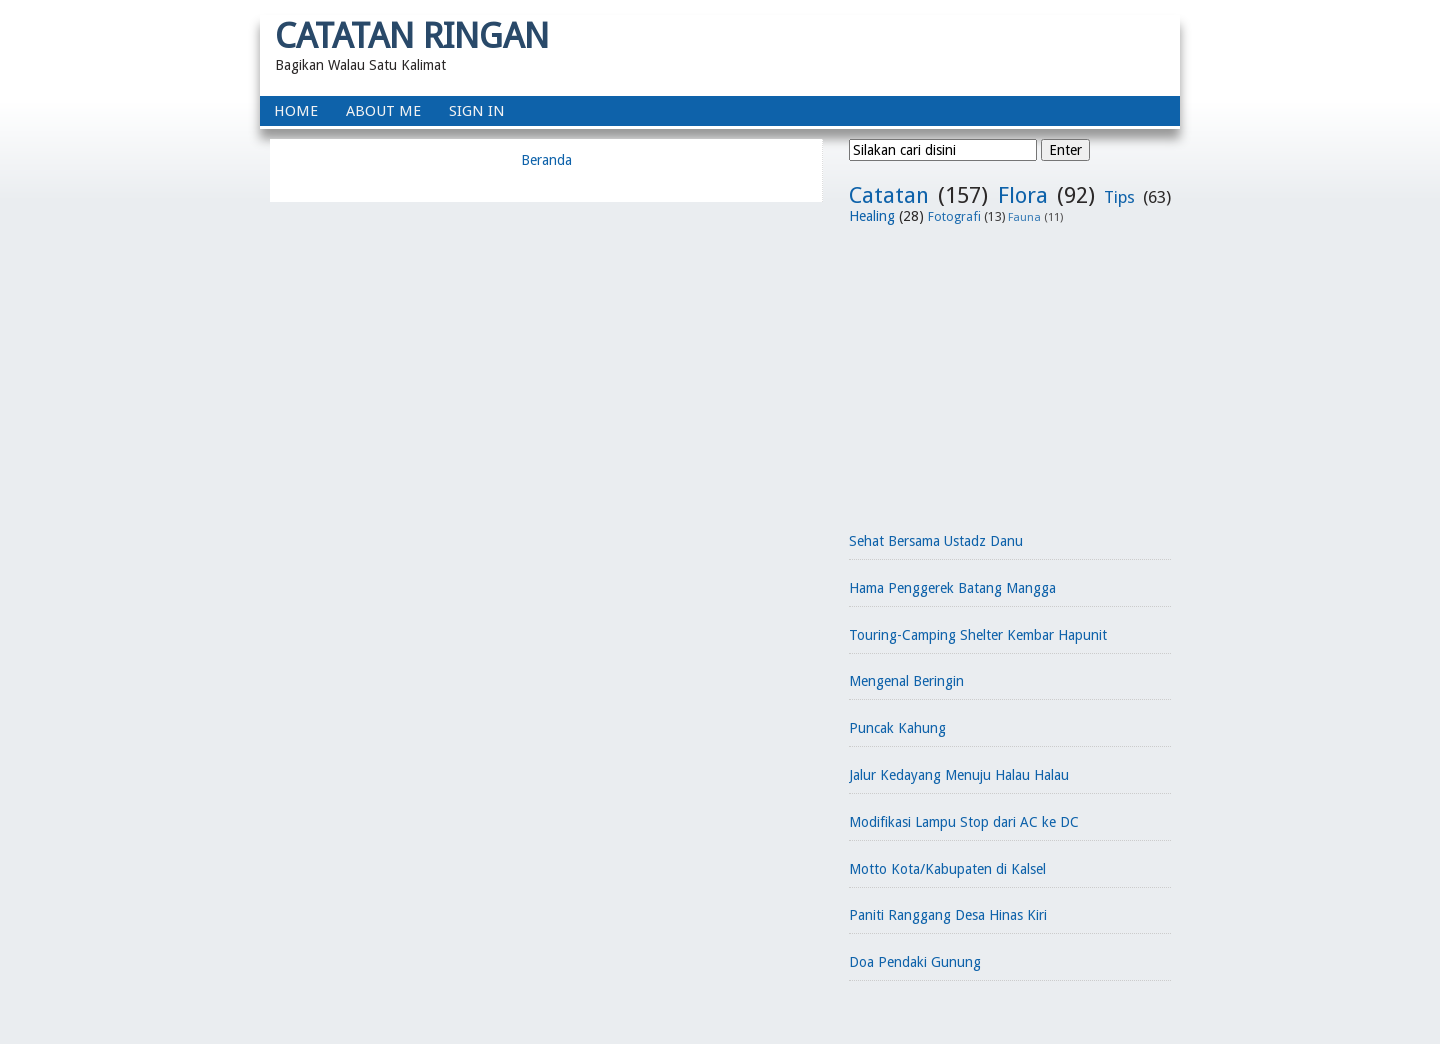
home (296, 111)
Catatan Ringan (412, 35)
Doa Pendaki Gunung (915, 962)
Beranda (546, 160)
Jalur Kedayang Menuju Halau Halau (959, 775)
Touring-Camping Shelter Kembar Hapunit (978, 635)
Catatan (889, 195)
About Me (383, 111)
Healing (872, 216)
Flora (1023, 195)
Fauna (1024, 217)
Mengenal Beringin (906, 681)
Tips (1119, 197)
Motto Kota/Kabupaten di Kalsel (947, 869)
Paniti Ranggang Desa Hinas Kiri (948, 915)
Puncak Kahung (897, 728)
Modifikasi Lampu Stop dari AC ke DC (964, 822)
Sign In (477, 111)
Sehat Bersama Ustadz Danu (936, 541)
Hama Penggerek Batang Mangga (952, 588)
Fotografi (954, 216)
